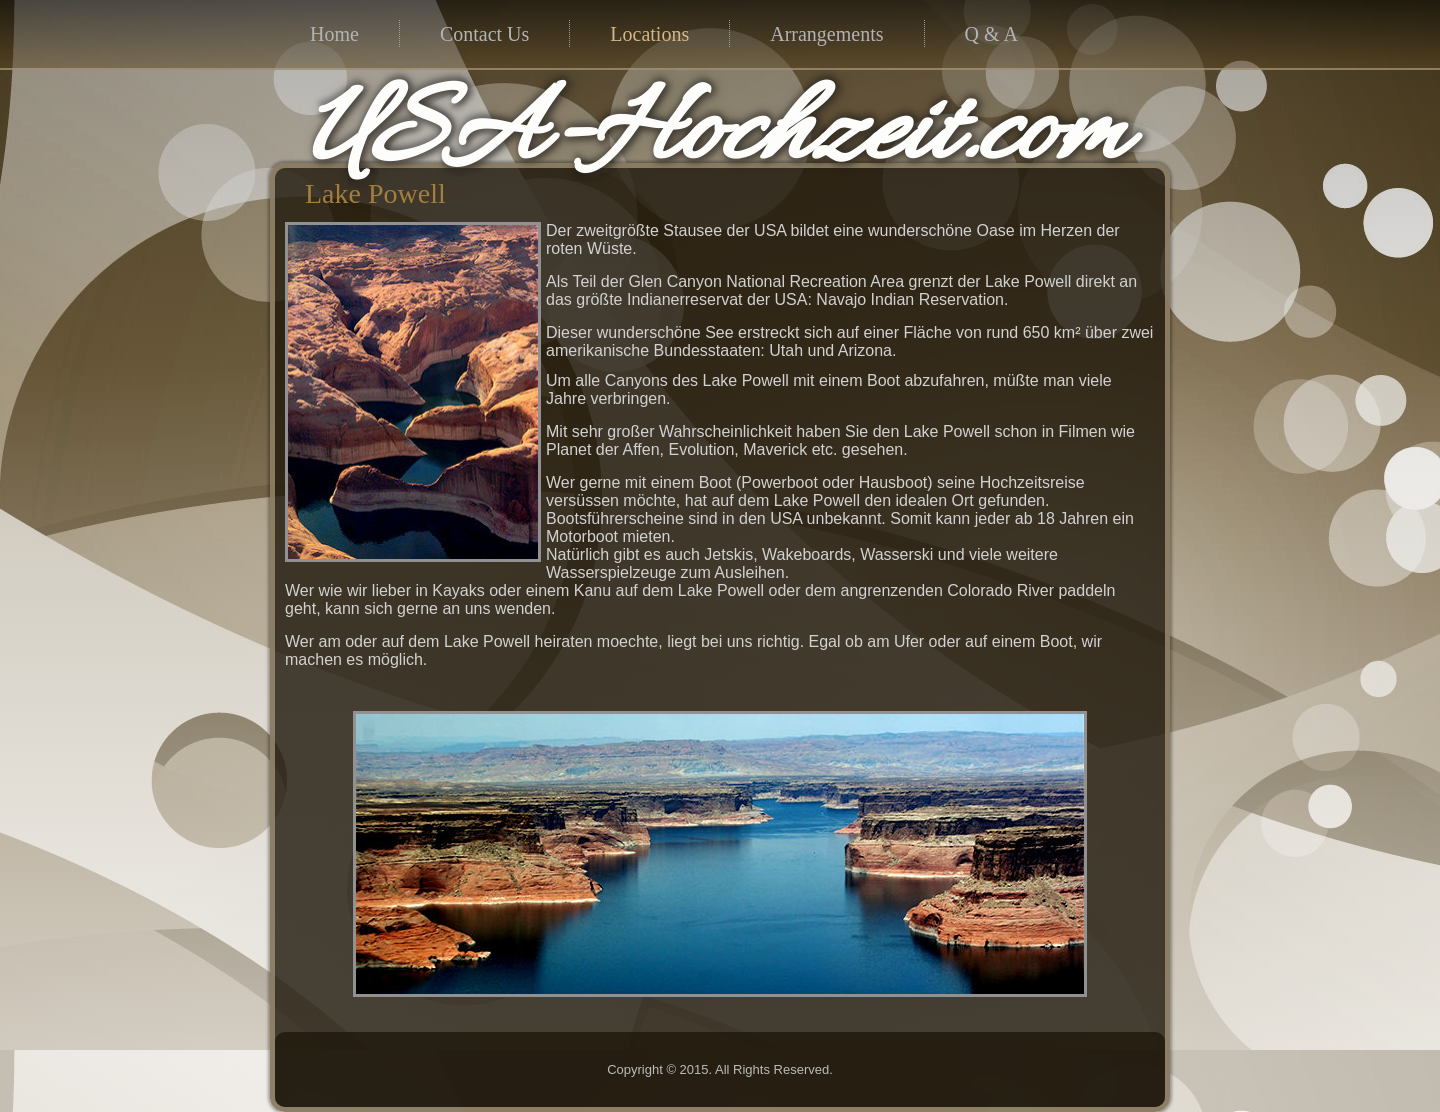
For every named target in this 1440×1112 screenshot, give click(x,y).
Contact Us (484, 34)
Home (334, 34)
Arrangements (826, 34)
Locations (649, 34)
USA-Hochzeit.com (715, 136)
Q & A (991, 34)
